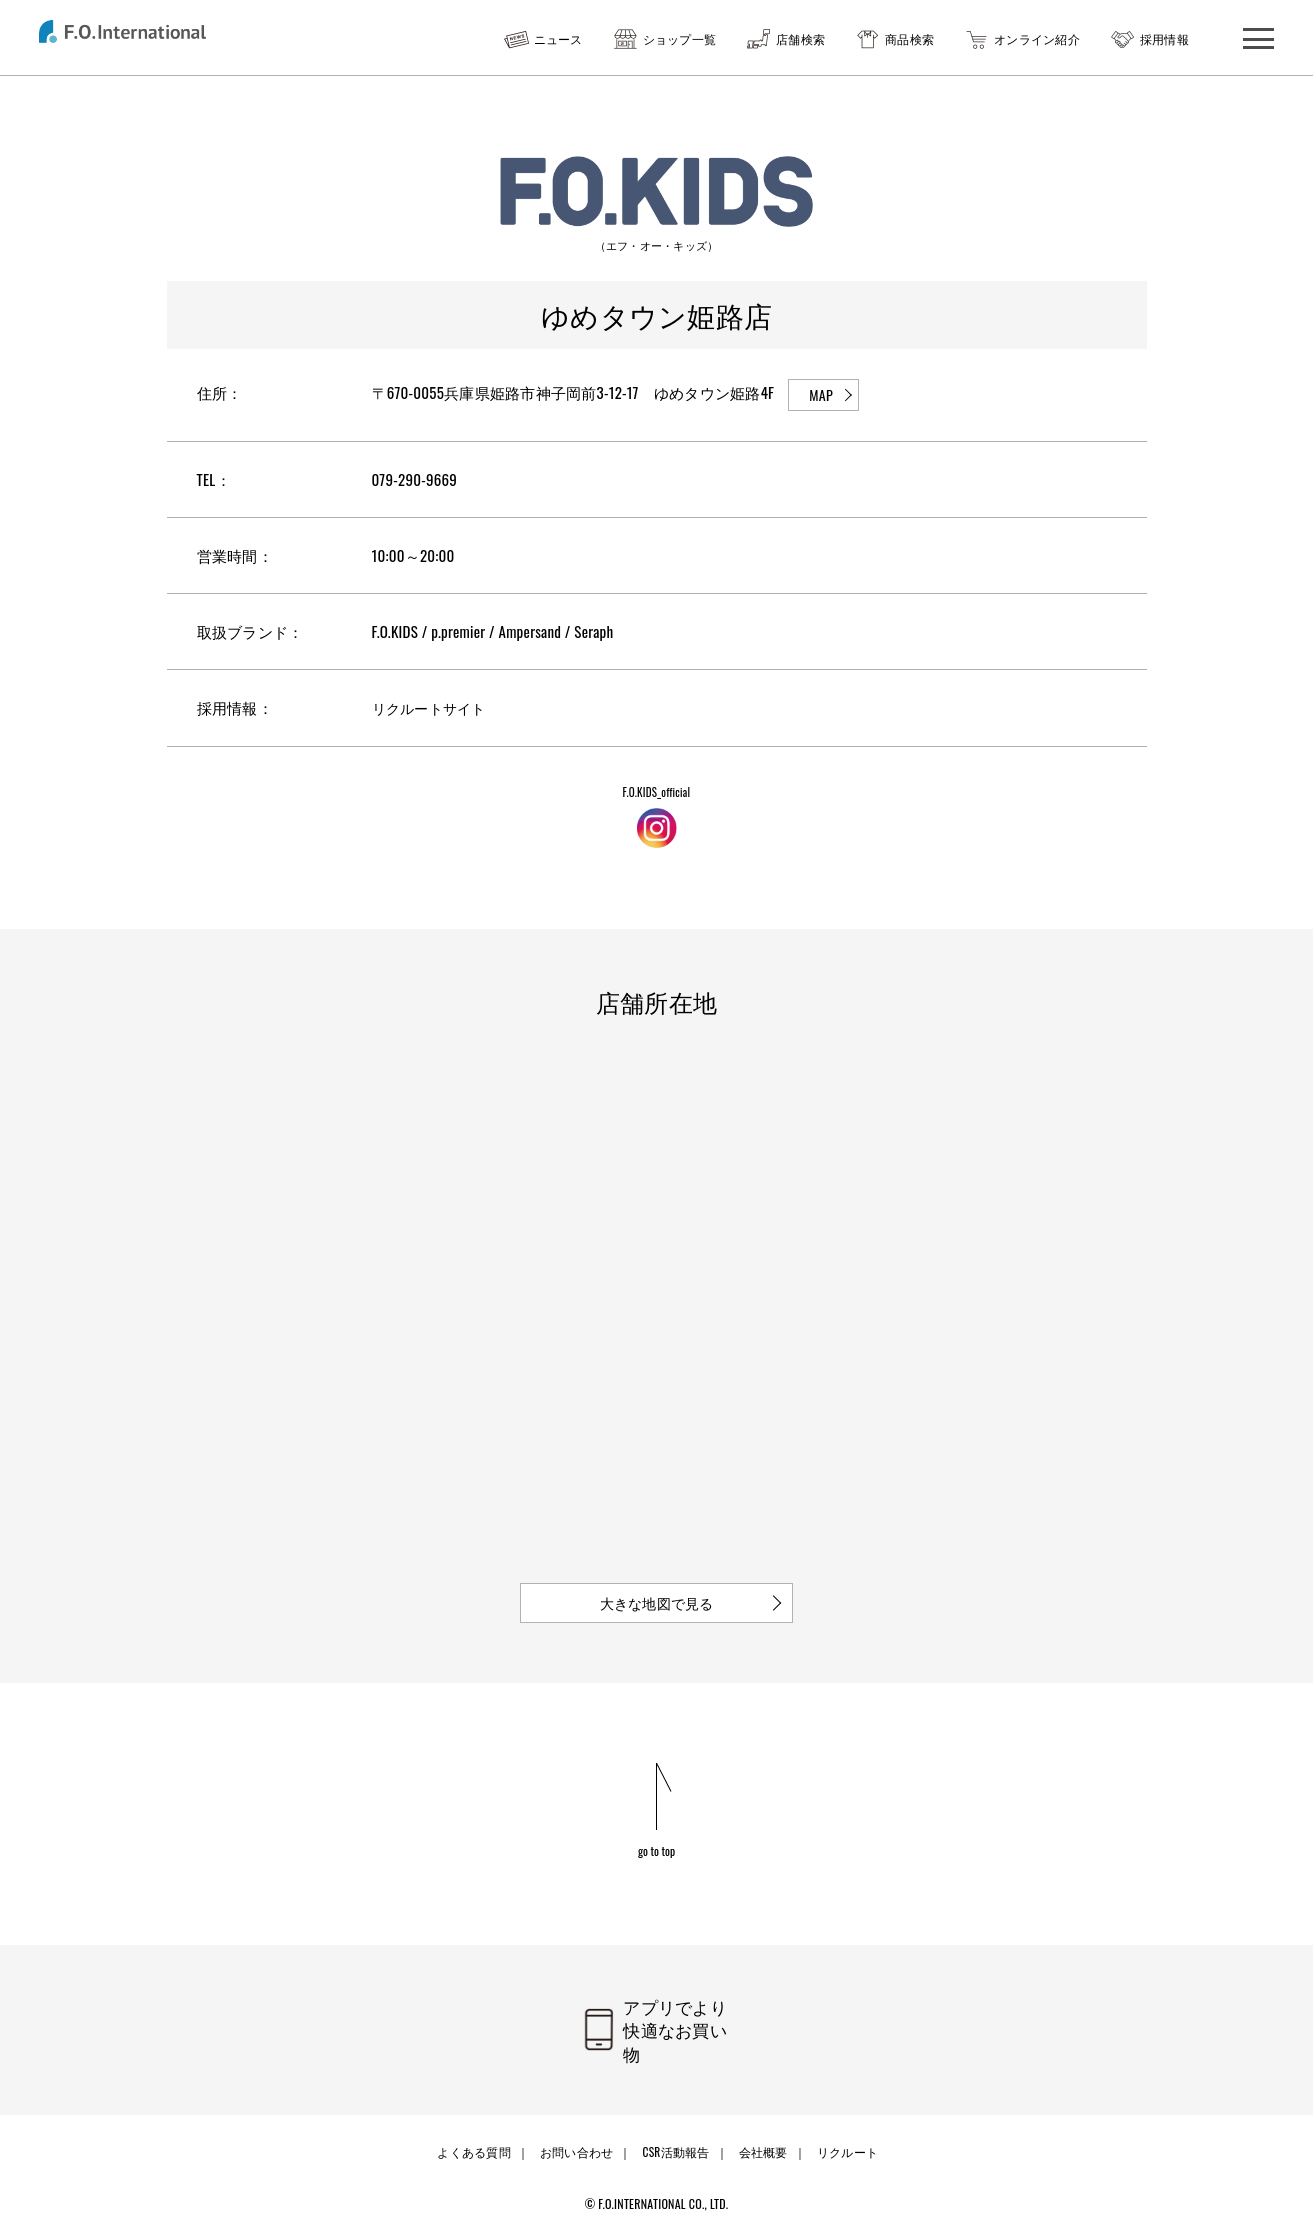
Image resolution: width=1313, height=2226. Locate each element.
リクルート (841, 2142)
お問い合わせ (578, 2142)
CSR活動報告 (675, 2142)
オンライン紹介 (1037, 38)
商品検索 (909, 38)
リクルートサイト (433, 707)
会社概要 (760, 2142)
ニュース (558, 38)
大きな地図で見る (657, 1602)
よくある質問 (477, 2142)
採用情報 (1164, 38)
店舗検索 (800, 38)
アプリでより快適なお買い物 (682, 2032)
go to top (656, 1849)
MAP (821, 394)
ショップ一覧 (680, 38)
